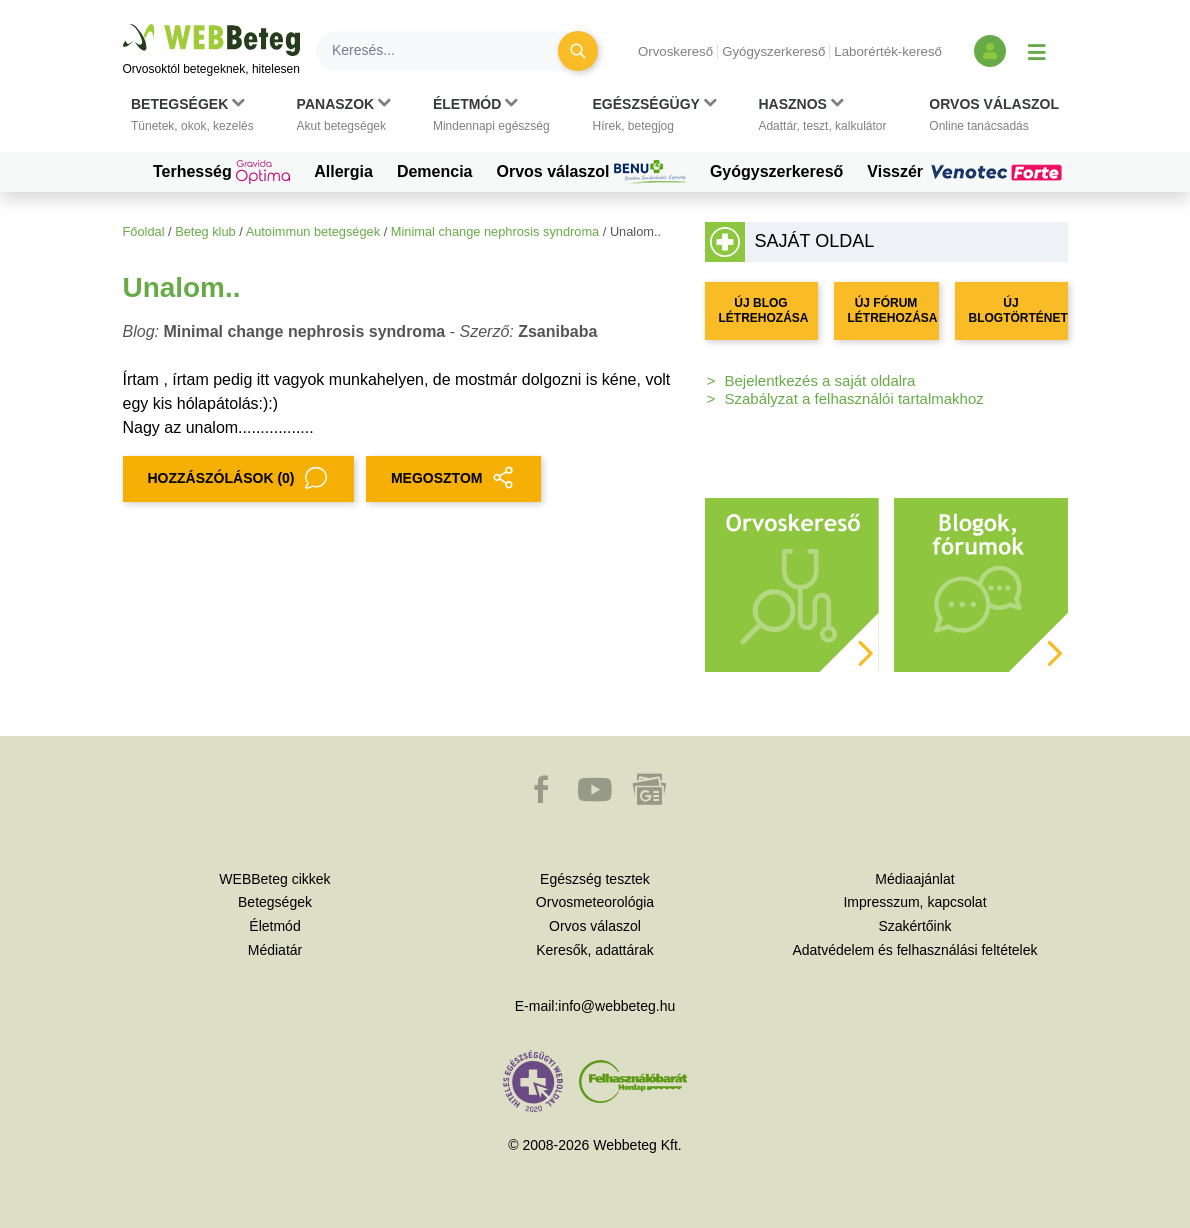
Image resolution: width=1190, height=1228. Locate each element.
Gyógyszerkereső (773, 51)
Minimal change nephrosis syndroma (495, 231)
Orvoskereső (675, 51)
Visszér (967, 172)
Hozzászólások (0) (238, 479)
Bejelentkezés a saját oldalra (820, 380)
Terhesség (221, 172)
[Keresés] (449, 51)
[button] (192, 115)
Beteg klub (205, 231)
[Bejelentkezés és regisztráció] (990, 51)
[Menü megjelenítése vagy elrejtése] (1037, 51)
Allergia (343, 171)
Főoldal (144, 231)
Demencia (435, 171)
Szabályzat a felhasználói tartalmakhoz (854, 398)
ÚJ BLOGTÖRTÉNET (1018, 310)
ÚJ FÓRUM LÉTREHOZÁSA (893, 310)
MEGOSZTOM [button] (454, 479)
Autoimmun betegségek (313, 231)
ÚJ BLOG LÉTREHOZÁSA (764, 310)
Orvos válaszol (591, 172)
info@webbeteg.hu (616, 1006)
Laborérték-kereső (888, 51)
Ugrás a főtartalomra (123, 24)
